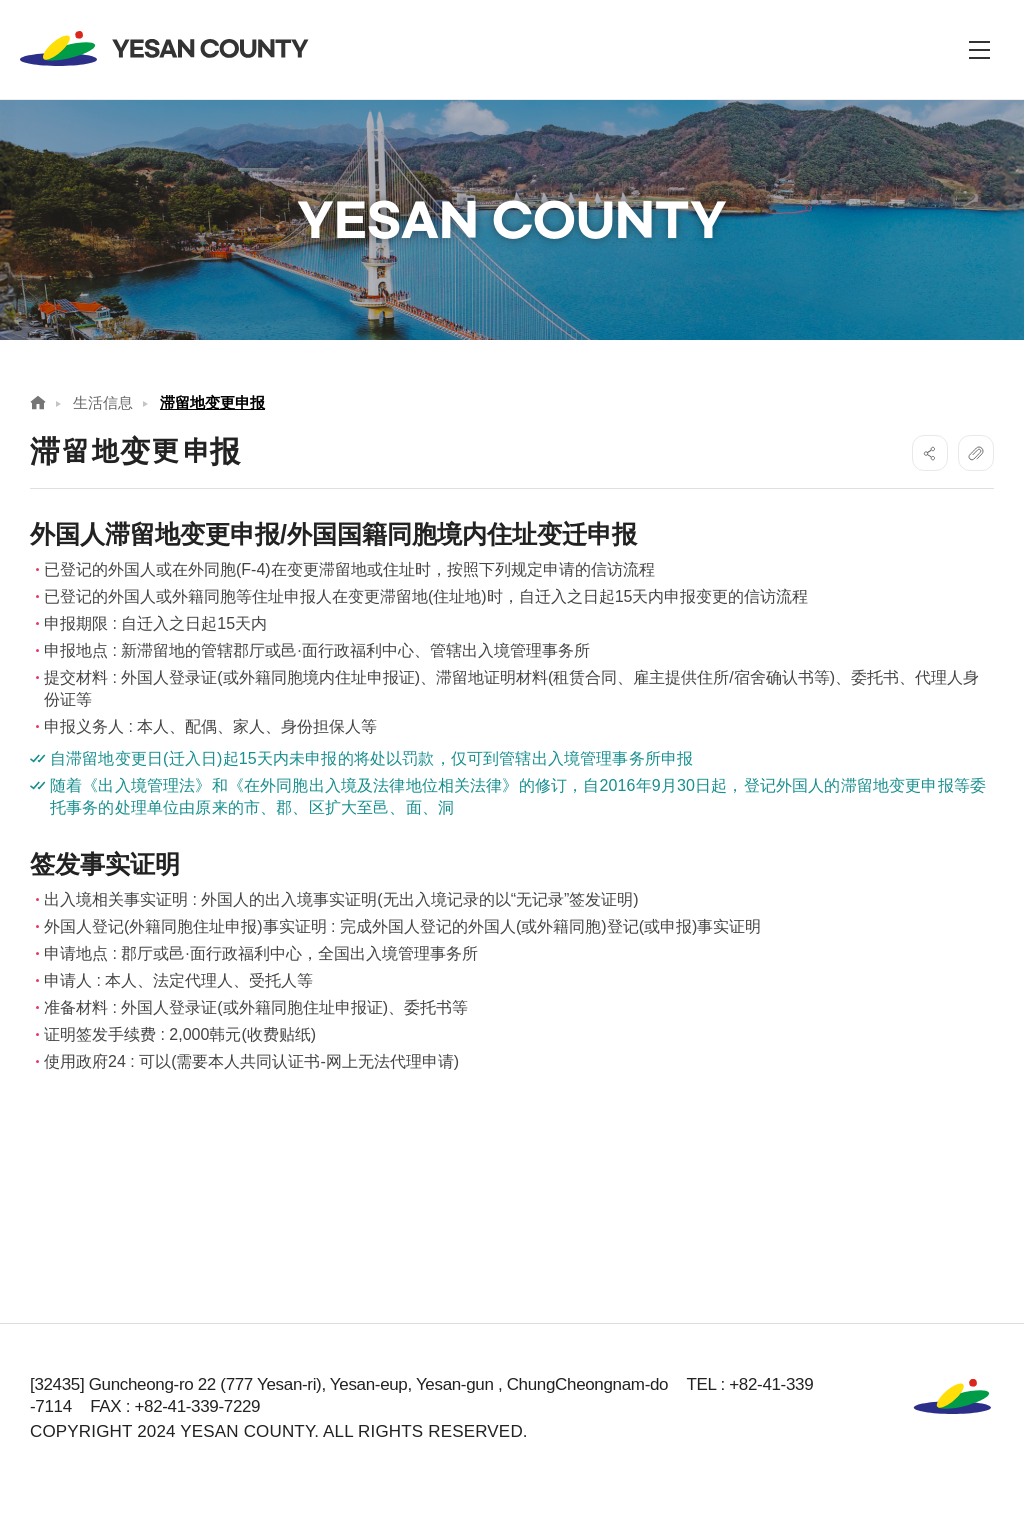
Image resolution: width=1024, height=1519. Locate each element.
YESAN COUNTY (165, 48)
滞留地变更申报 (212, 402)
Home (38, 402)
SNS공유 (930, 453)
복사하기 (976, 453)
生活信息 (103, 402)
